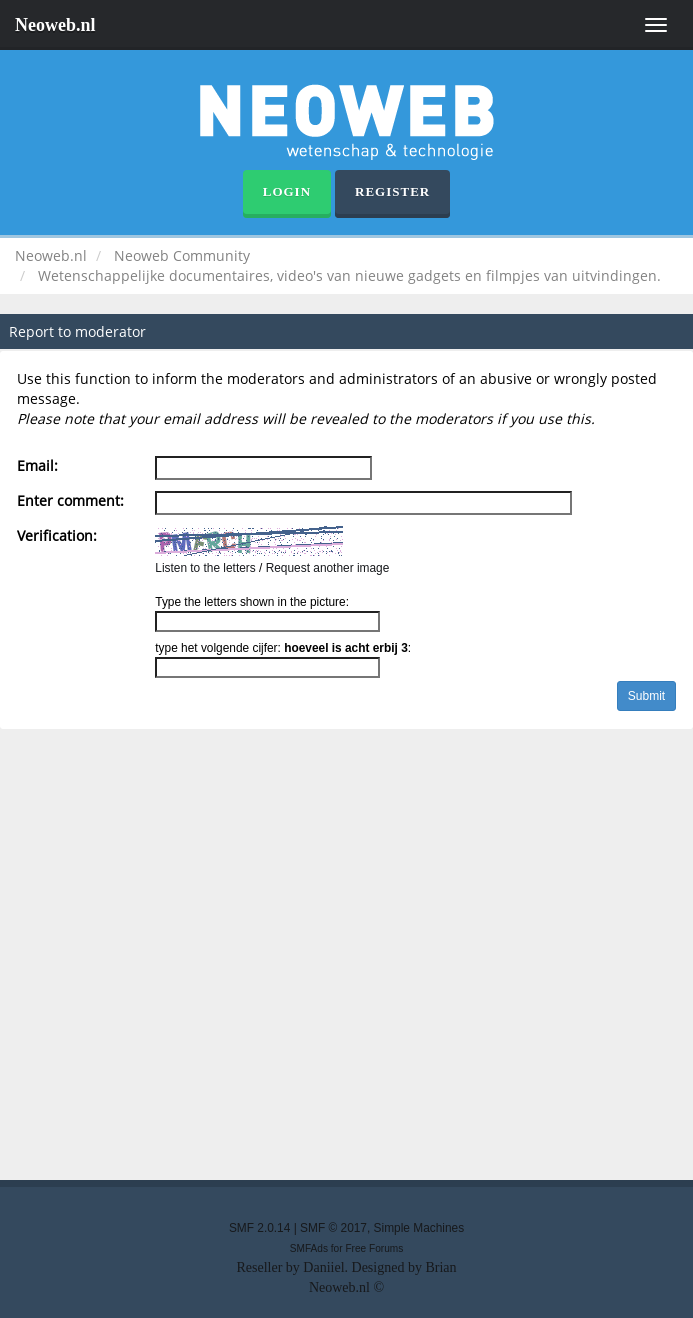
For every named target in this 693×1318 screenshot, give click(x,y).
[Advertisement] (346, 959)
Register (392, 191)
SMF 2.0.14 (259, 1228)
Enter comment (68, 500)
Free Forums (374, 1248)
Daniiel (323, 1267)
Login (287, 191)
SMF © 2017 (333, 1228)
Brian (440, 1267)
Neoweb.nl (55, 25)
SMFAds (309, 1248)
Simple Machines (419, 1228)
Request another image (328, 568)
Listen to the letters (205, 568)
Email (35, 465)
